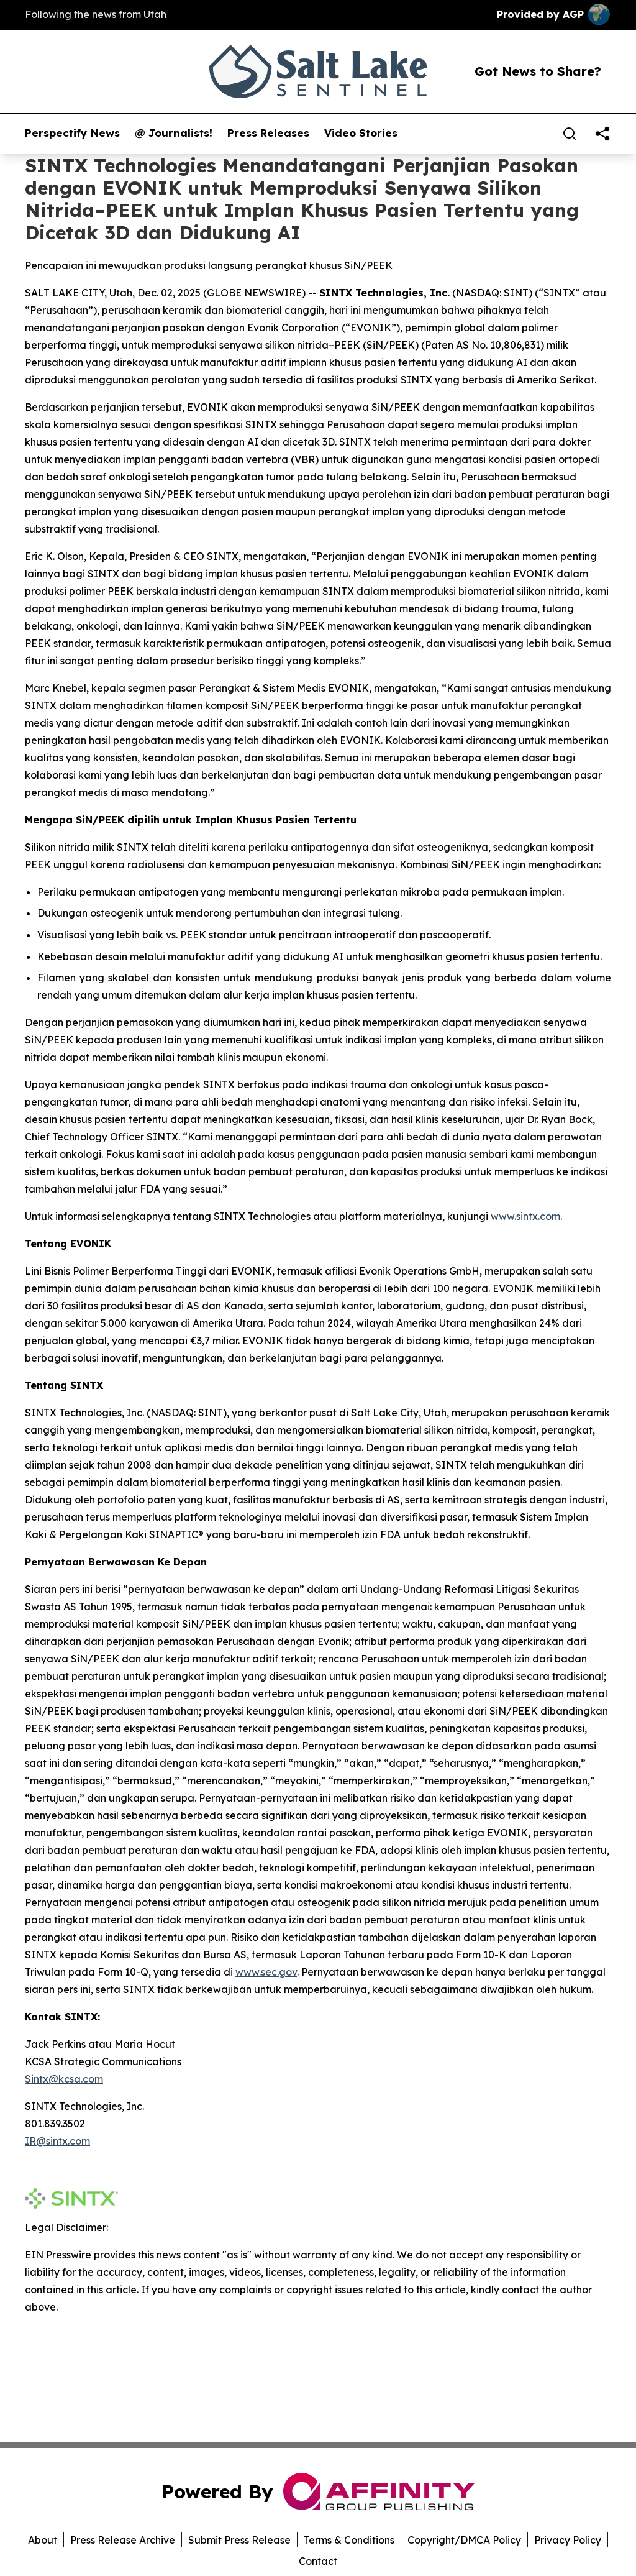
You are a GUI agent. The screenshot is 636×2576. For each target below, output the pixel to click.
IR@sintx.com (57, 2141)
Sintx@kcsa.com (64, 2079)
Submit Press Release (239, 2540)
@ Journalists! (173, 133)
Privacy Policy (567, 2540)
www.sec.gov (266, 1972)
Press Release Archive (122, 2540)
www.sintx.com (525, 1216)
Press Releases (268, 133)
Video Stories (361, 133)
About (42, 2540)
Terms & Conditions (349, 2540)
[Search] (569, 133)
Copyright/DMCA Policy (464, 2540)
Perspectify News (72, 133)
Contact (318, 2561)
